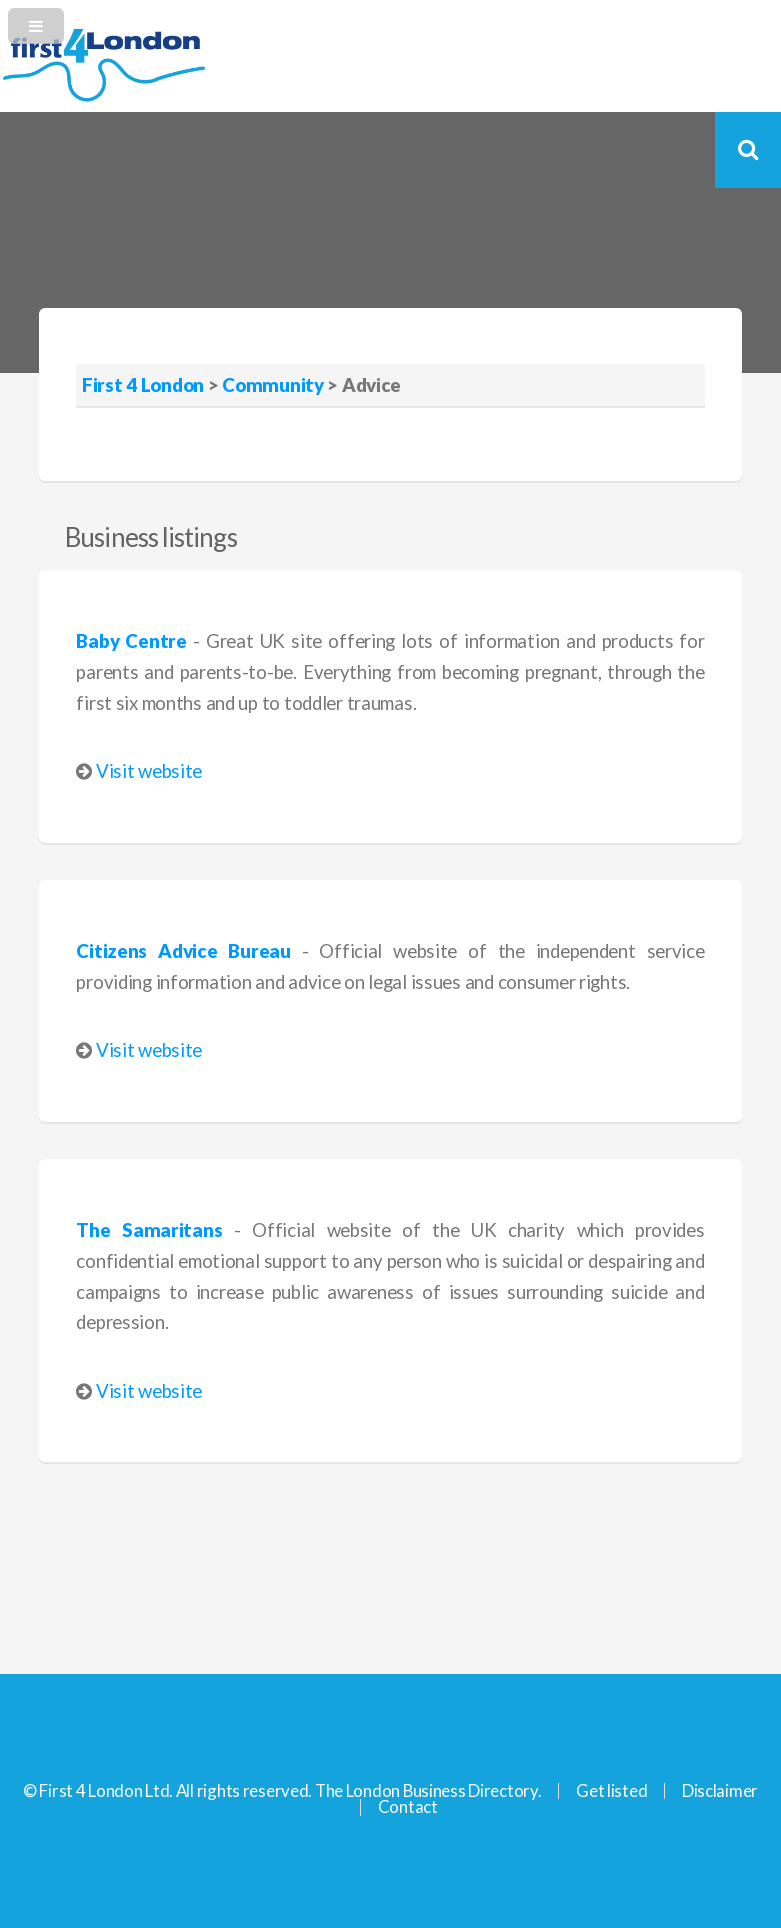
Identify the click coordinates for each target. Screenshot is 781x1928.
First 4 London (143, 385)
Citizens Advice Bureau (183, 951)
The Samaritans (149, 1230)
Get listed (611, 1790)
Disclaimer (720, 1790)
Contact (408, 1806)
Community (272, 385)
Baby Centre (131, 641)
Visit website (149, 771)
